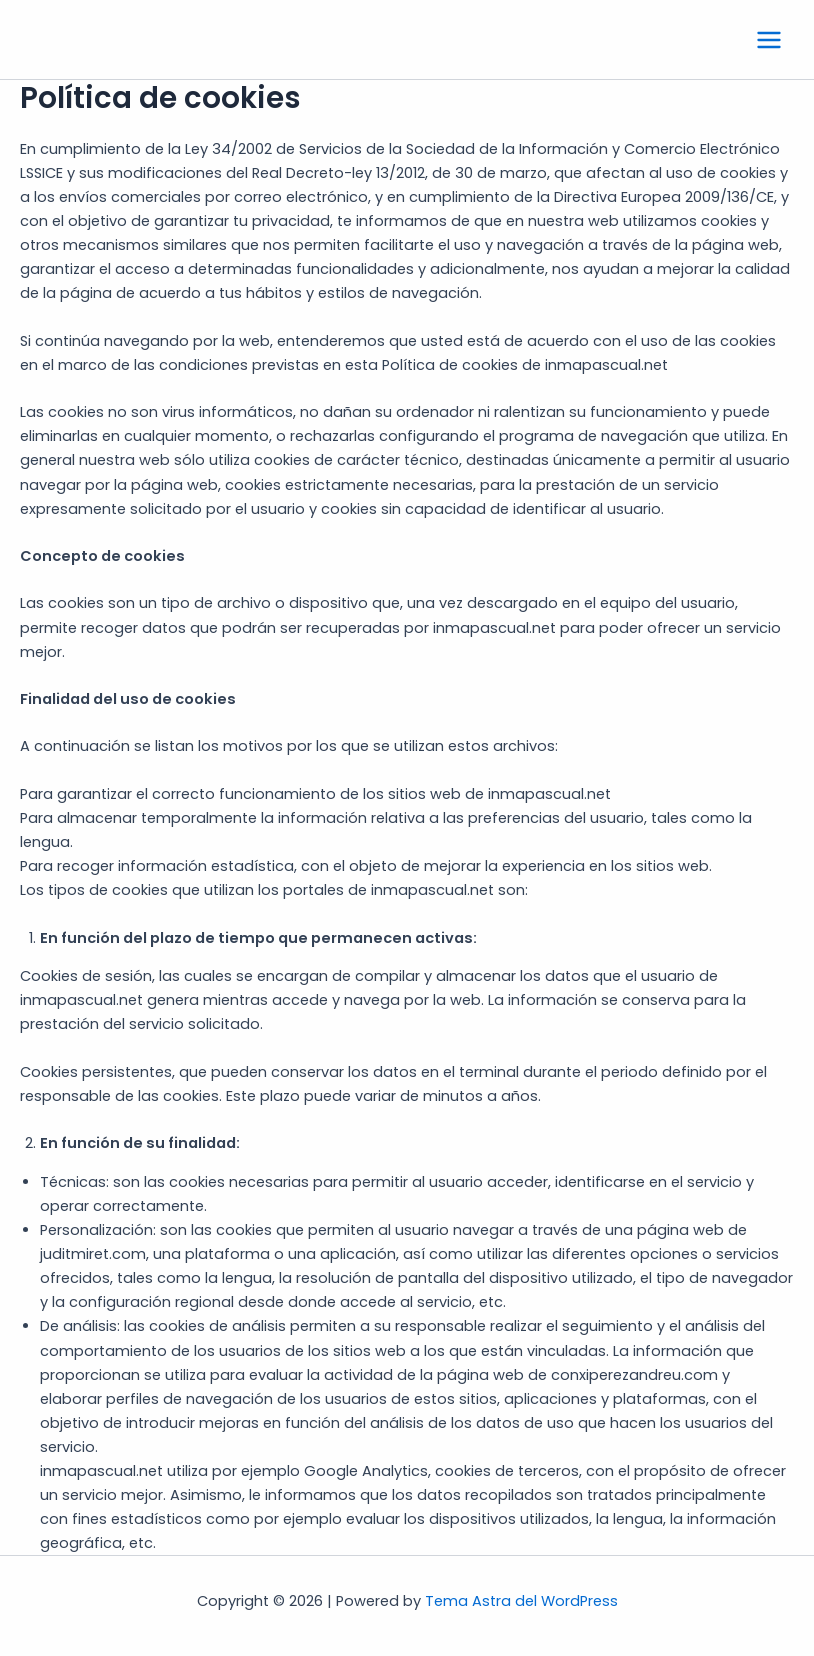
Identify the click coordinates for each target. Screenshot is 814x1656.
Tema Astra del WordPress (521, 1601)
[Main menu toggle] (769, 40)
